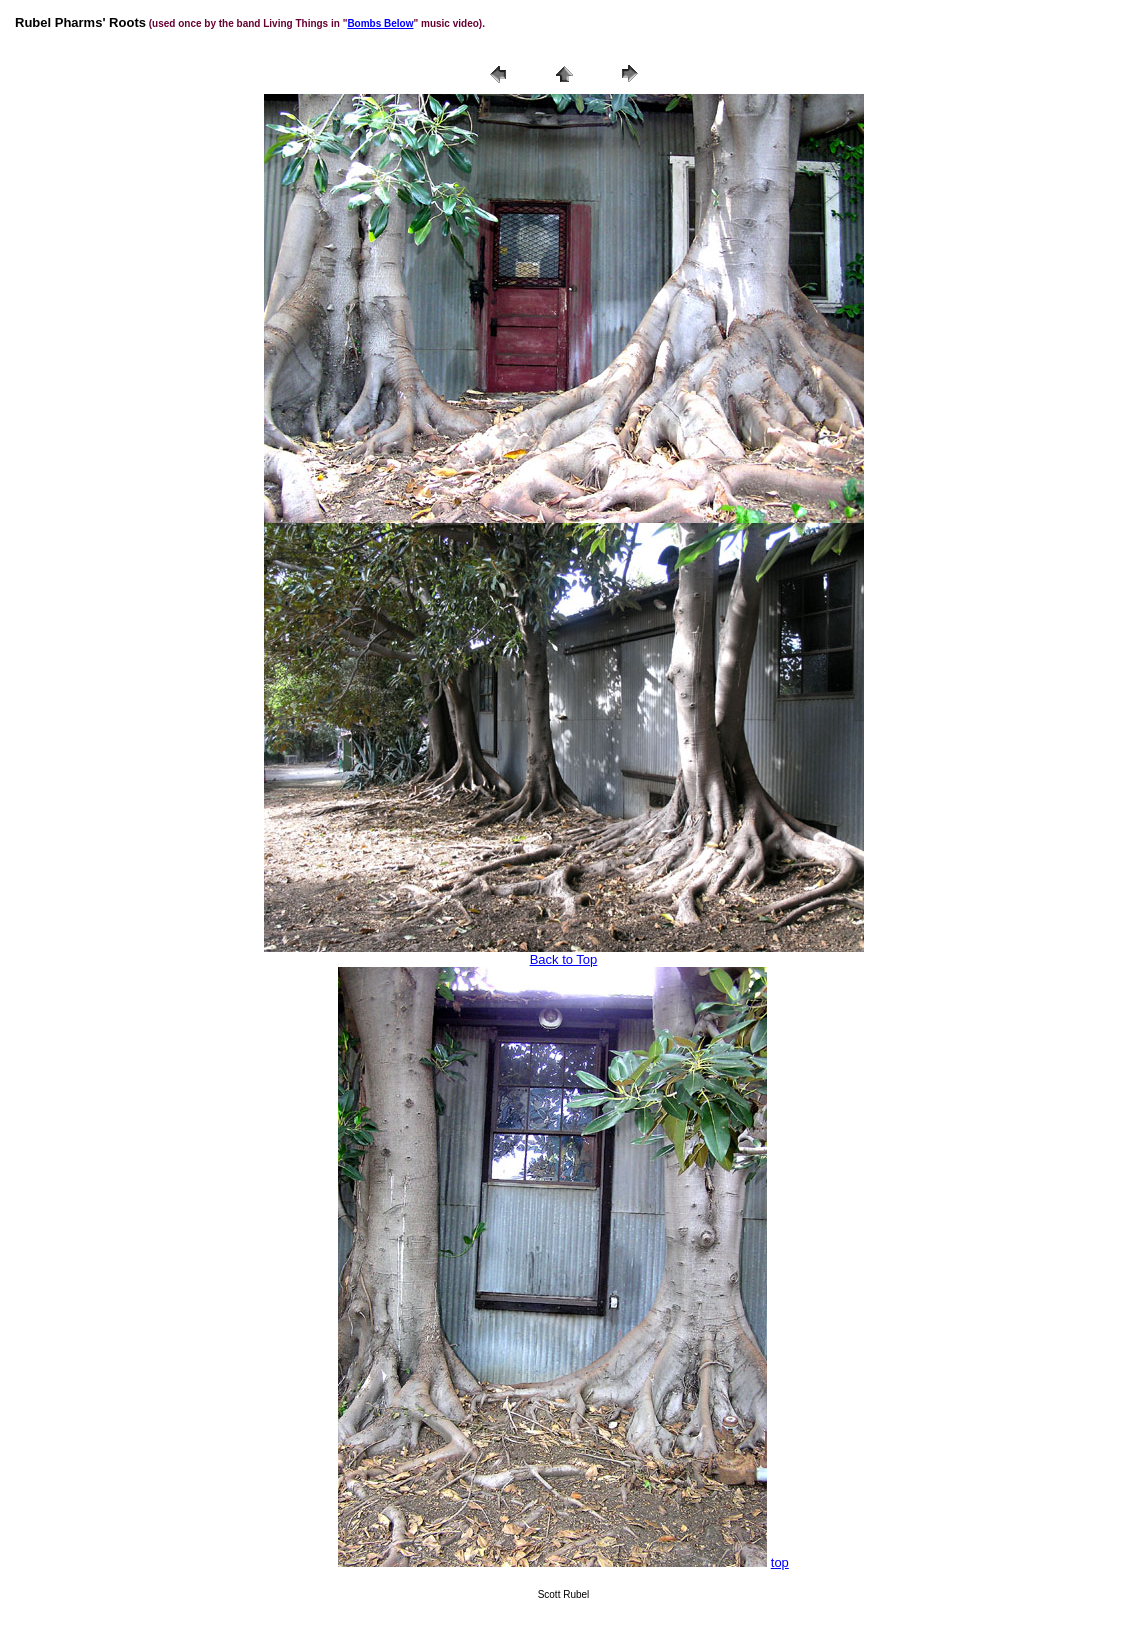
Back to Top (564, 959)
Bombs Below (380, 23)
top (780, 1562)
